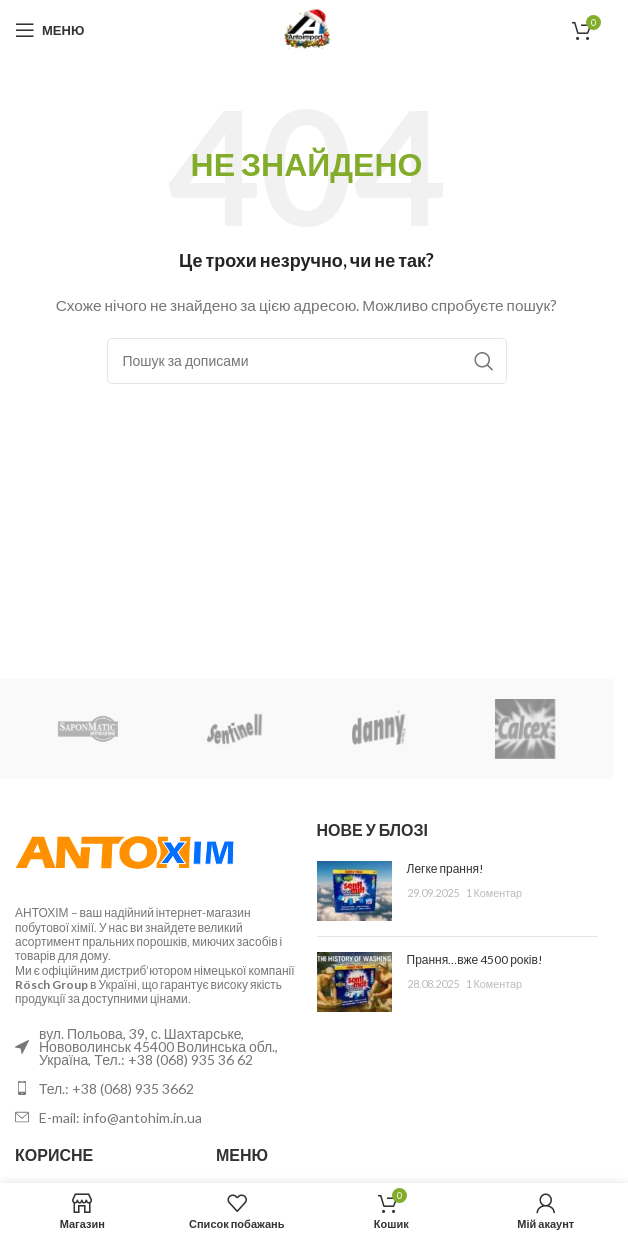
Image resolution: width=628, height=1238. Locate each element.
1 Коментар (494, 892)
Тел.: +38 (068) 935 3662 (116, 1088)
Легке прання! (446, 868)
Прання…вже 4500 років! (475, 959)
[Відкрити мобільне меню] (49, 30)
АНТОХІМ (42, 912)
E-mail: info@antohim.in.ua (120, 1117)
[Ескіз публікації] (354, 891)
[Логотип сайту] (307, 28)
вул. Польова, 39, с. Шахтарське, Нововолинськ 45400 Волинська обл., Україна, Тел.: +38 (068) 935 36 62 (158, 1046)
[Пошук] (307, 361)
